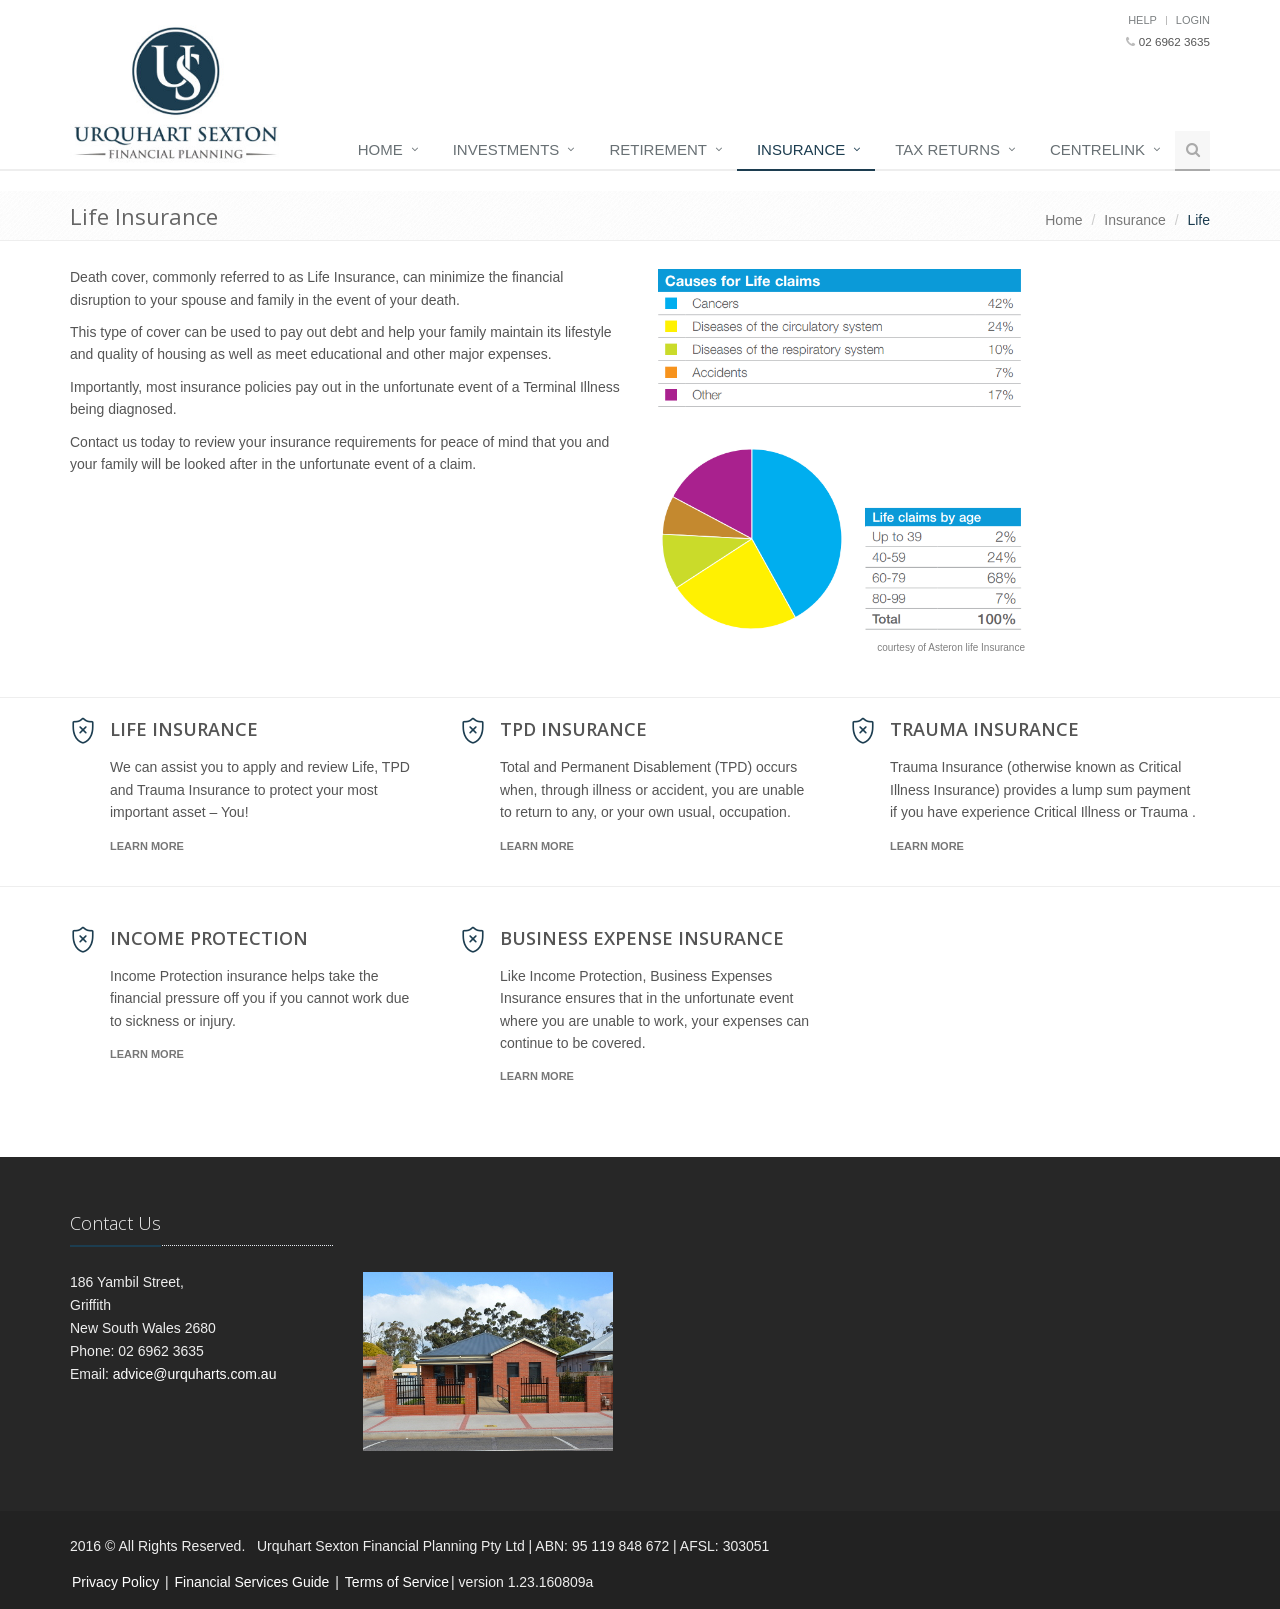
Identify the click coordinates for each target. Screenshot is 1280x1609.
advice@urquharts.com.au (195, 1374)
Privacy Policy (115, 1582)
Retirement (658, 149)
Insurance (801, 149)
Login (1193, 20)
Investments (506, 149)
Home (380, 149)
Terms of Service (397, 1582)
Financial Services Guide (252, 1582)
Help (1142, 20)
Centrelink (1097, 149)
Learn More (147, 846)
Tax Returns (947, 149)
